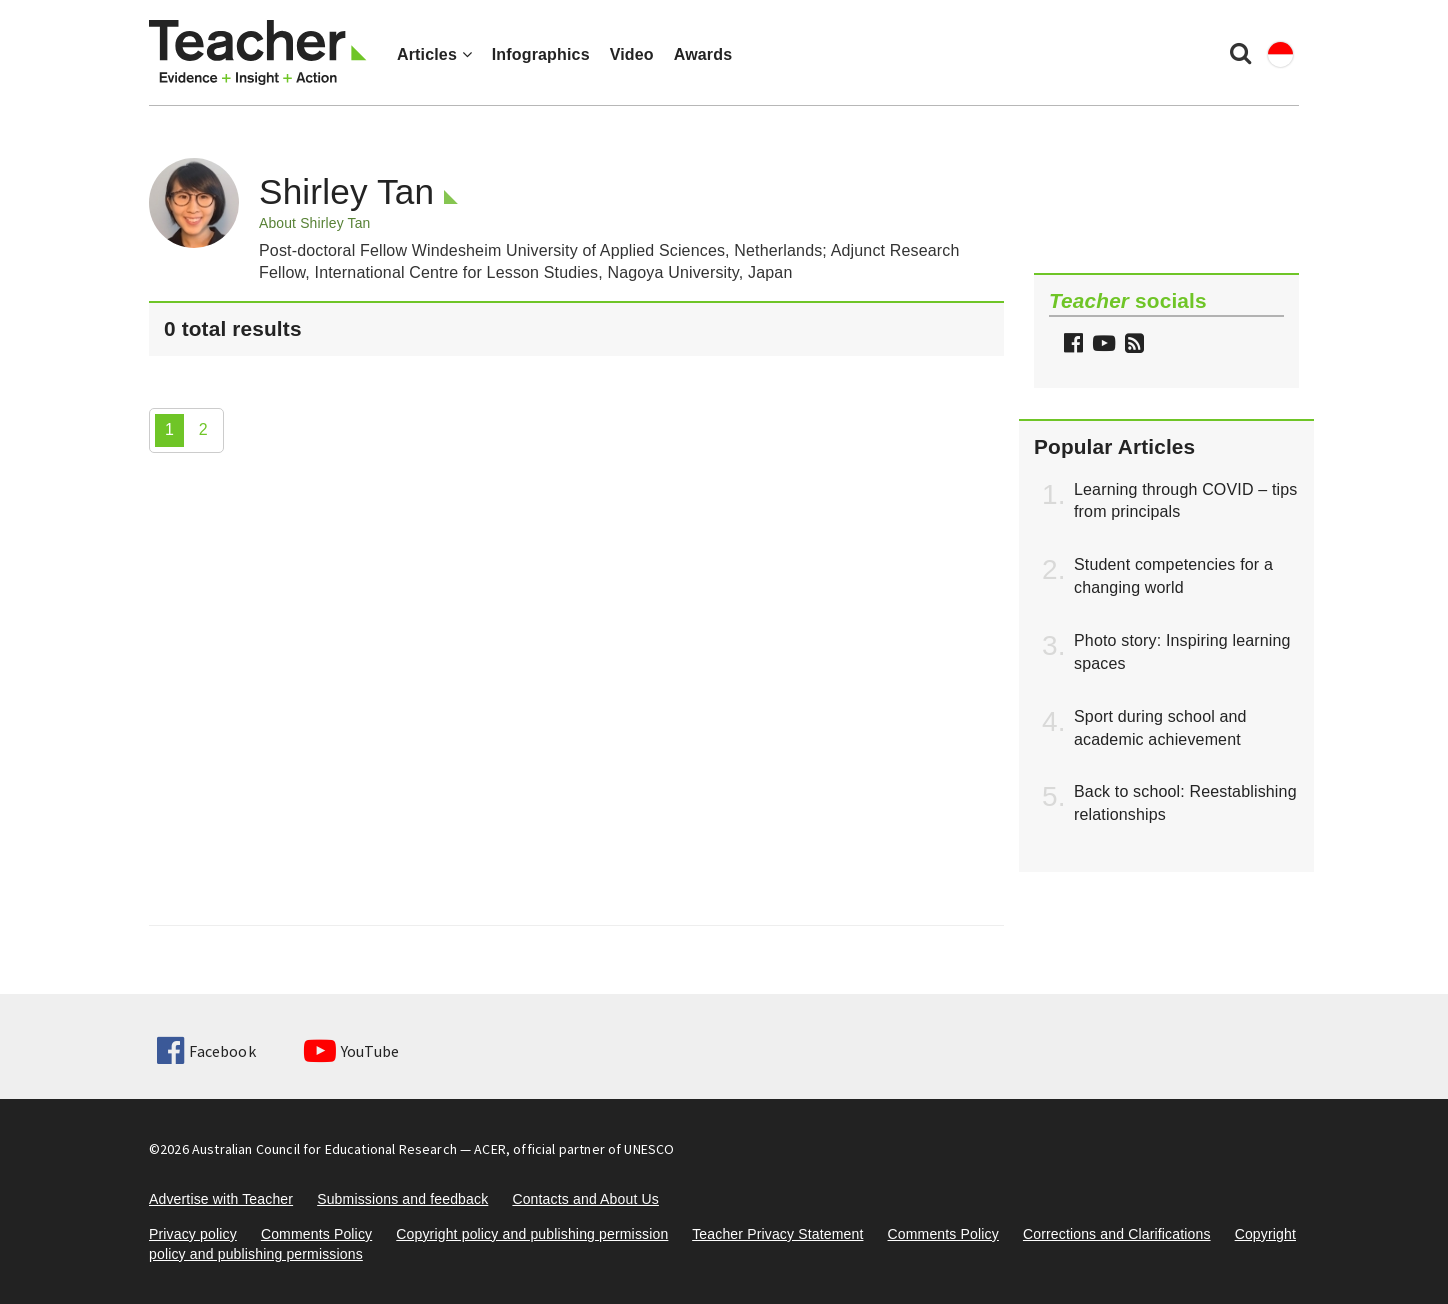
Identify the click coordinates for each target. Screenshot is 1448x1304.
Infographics (541, 54)
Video (632, 54)
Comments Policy (316, 1234)
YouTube (351, 1051)
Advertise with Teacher (221, 1199)
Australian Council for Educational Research (324, 1149)
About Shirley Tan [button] (314, 223)
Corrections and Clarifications (1117, 1234)
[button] (1132, 345)
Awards (703, 54)
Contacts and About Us (585, 1199)
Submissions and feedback (402, 1199)
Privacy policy (193, 1234)
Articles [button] (434, 54)
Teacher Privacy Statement (777, 1234)
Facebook (206, 1051)
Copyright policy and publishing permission (532, 1234)
